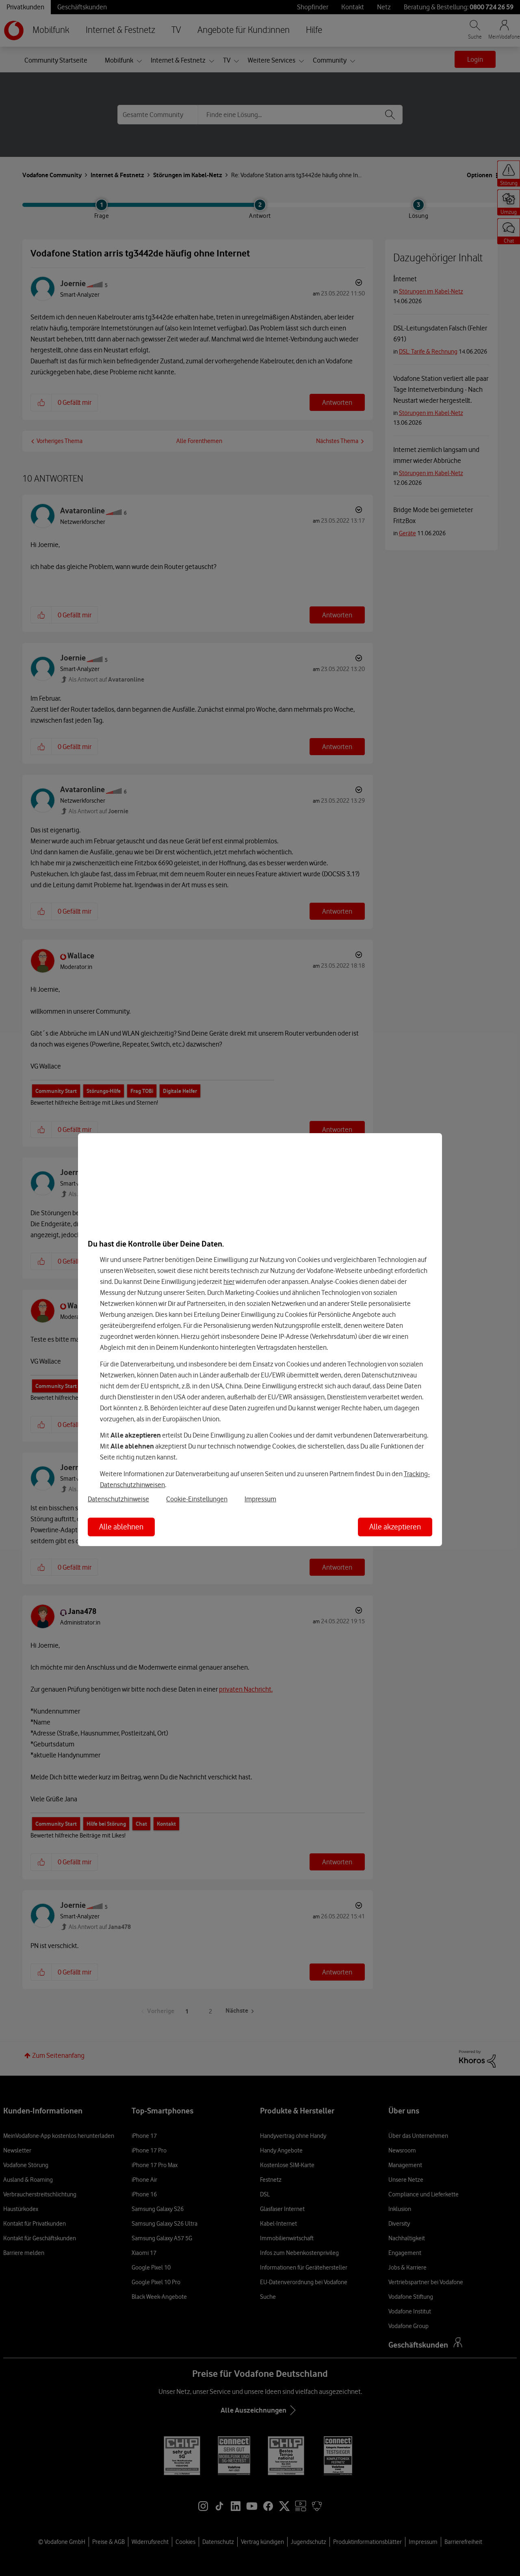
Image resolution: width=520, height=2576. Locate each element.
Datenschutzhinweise (118, 1499)
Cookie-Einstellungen (197, 1499)
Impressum (260, 1499)
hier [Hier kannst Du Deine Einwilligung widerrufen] (228, 1281)
